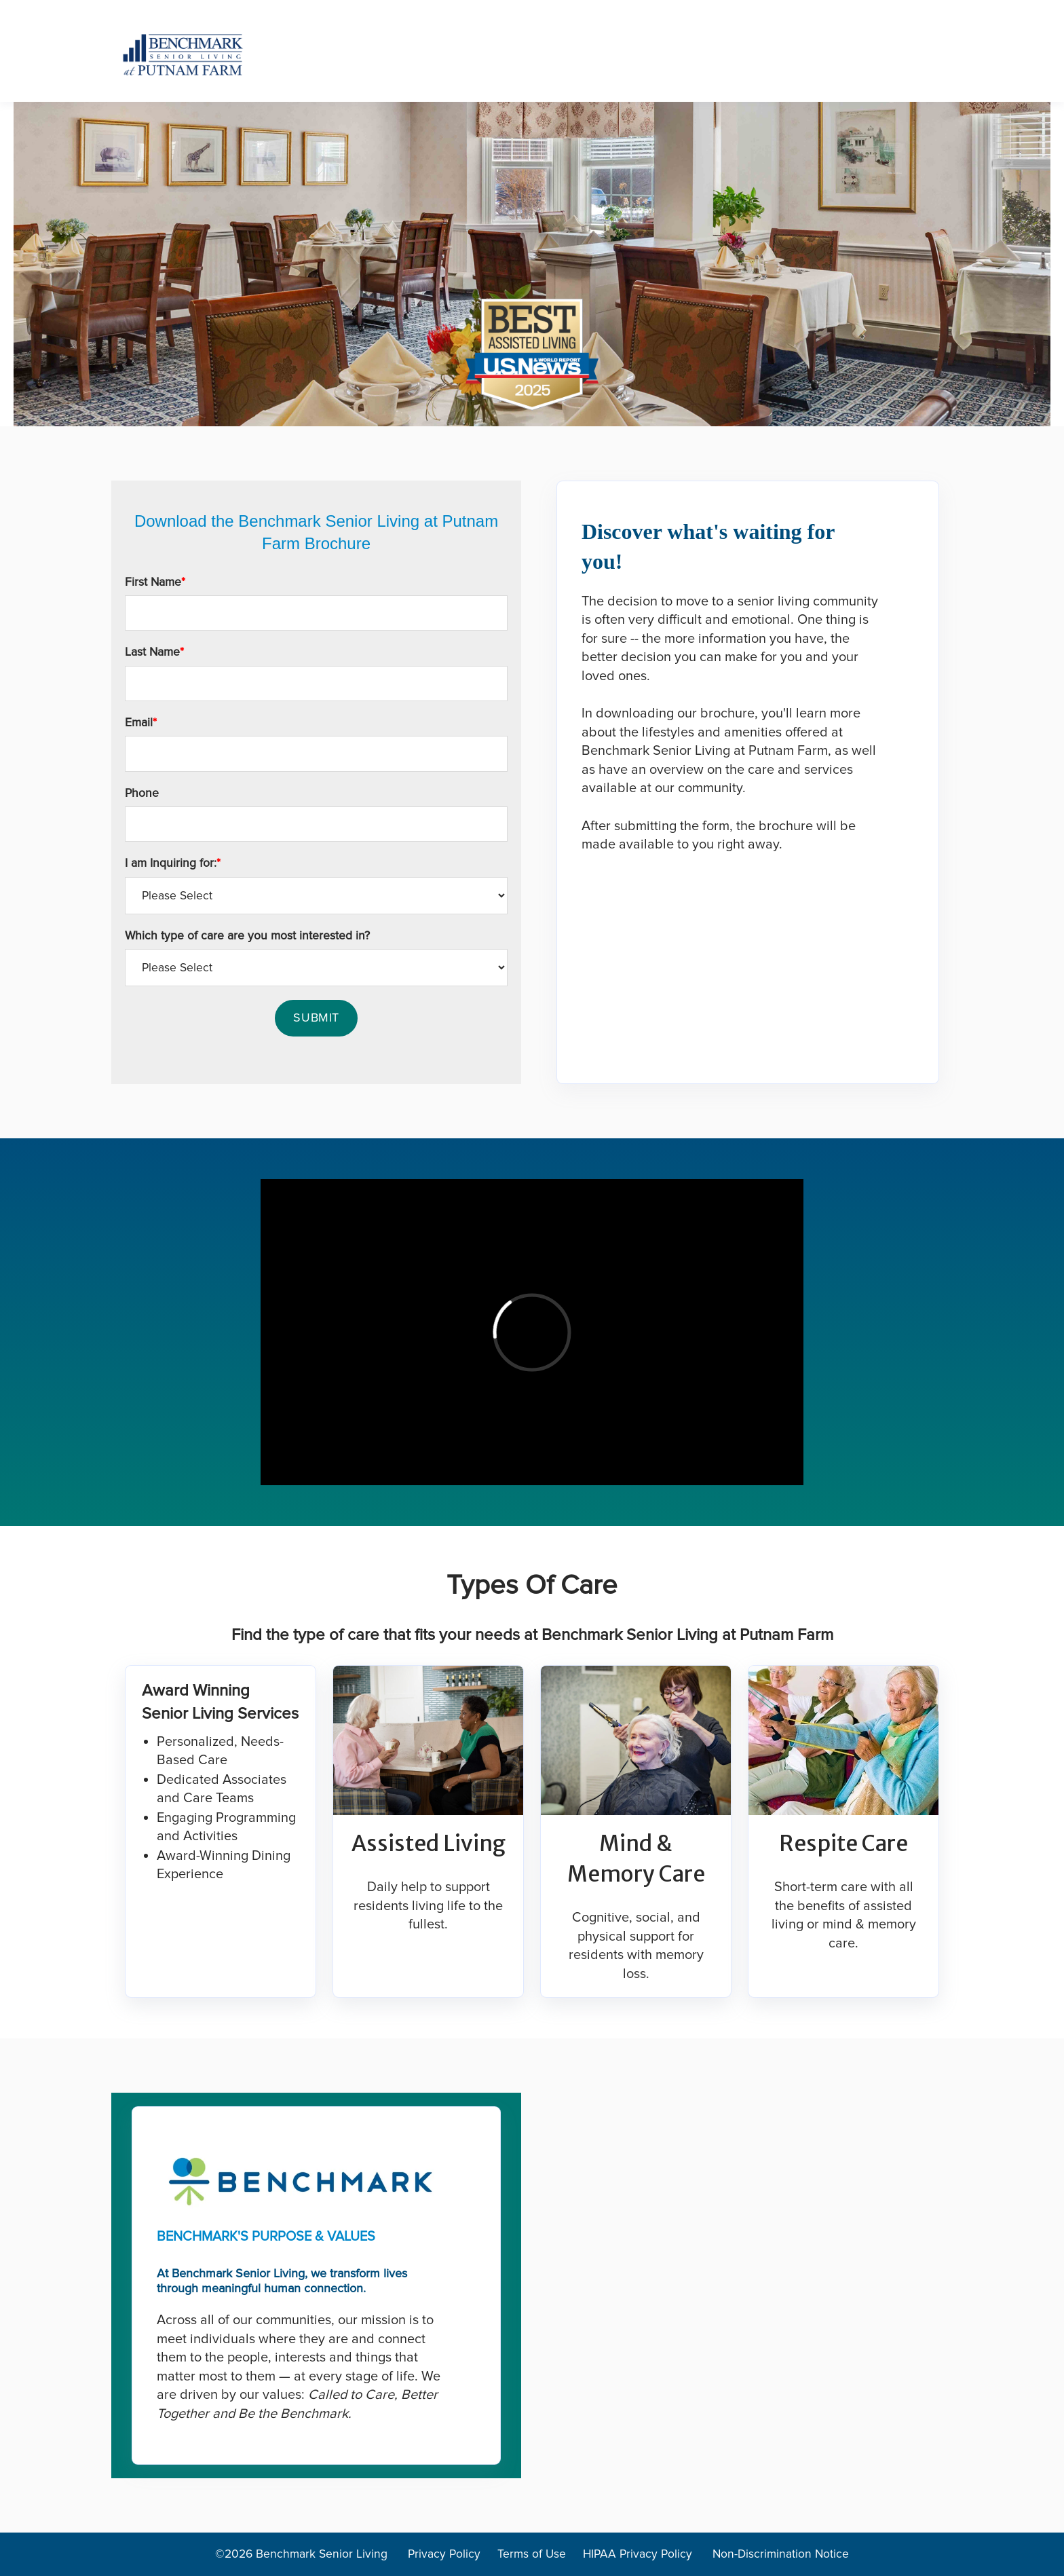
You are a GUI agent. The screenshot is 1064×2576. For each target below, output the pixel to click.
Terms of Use (533, 2554)
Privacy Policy (444, 2554)
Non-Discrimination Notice (780, 2554)
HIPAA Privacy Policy (639, 2554)
